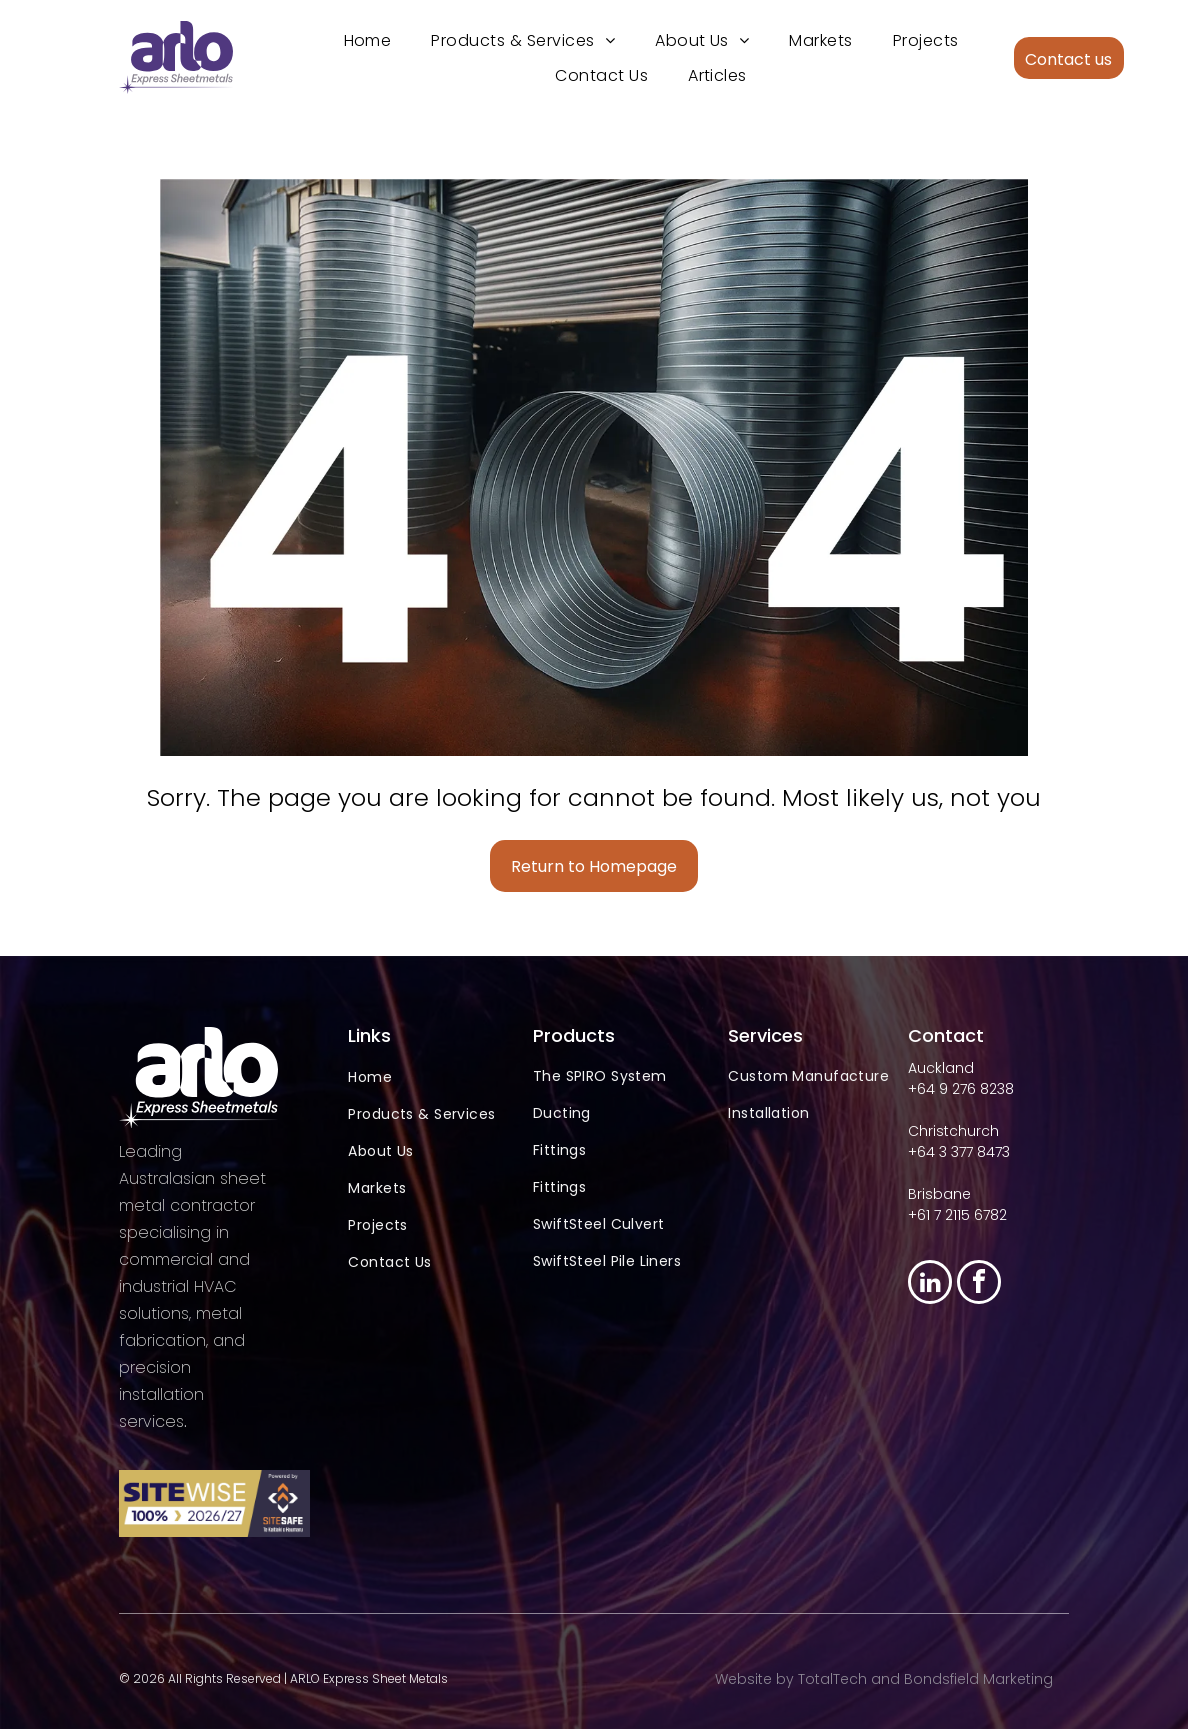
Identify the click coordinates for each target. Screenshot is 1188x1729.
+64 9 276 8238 (961, 1088)
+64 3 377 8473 (959, 1151)
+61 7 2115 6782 (957, 1214)
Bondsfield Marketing (978, 1678)
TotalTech (832, 1678)
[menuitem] (368, 39)
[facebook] (979, 1283)
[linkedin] (930, 1283)
